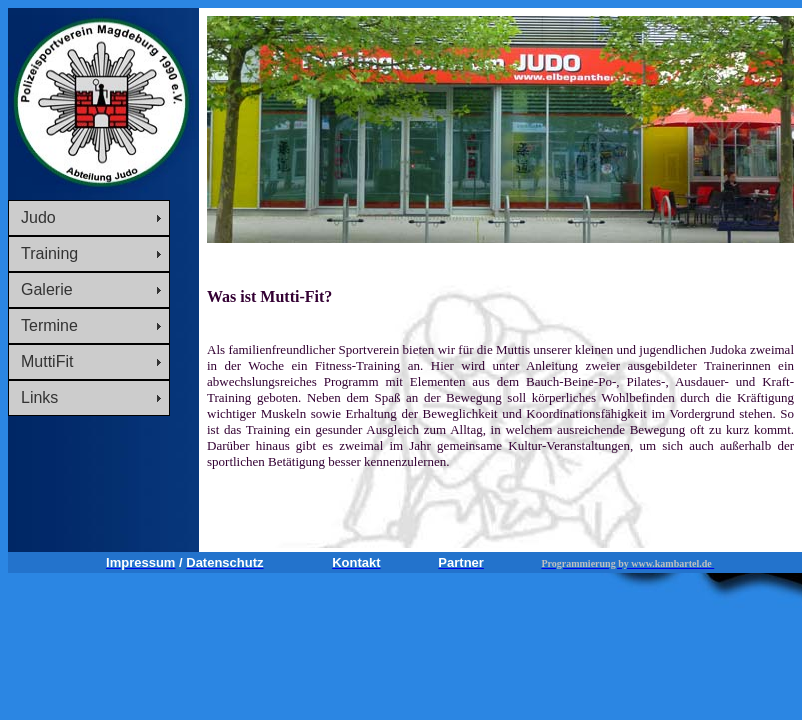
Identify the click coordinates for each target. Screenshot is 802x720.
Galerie (47, 289)
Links (39, 397)
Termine (49, 325)
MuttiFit (47, 361)
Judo (38, 217)
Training (49, 253)
